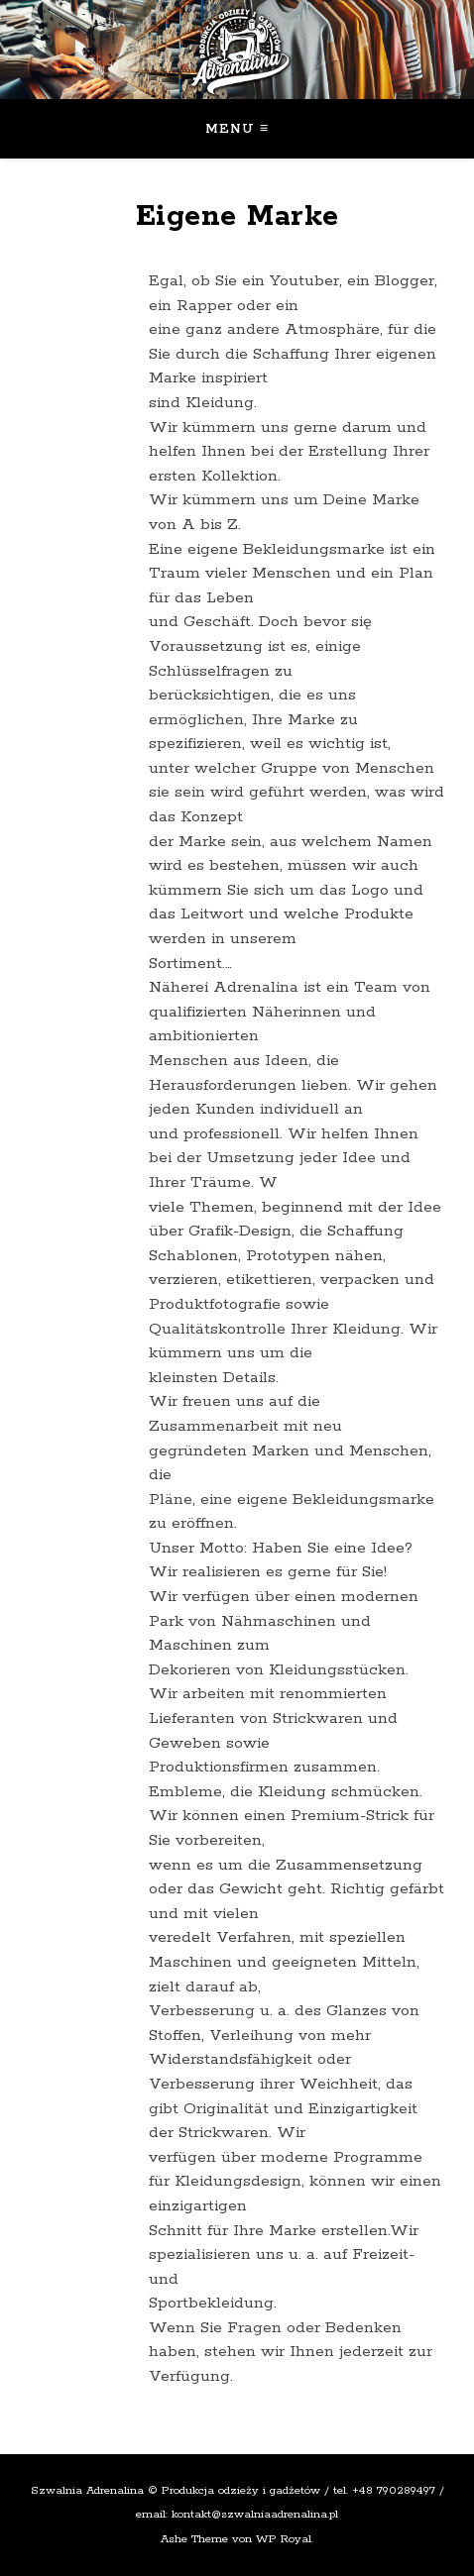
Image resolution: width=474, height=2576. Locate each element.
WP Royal (283, 2538)
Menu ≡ (237, 129)
